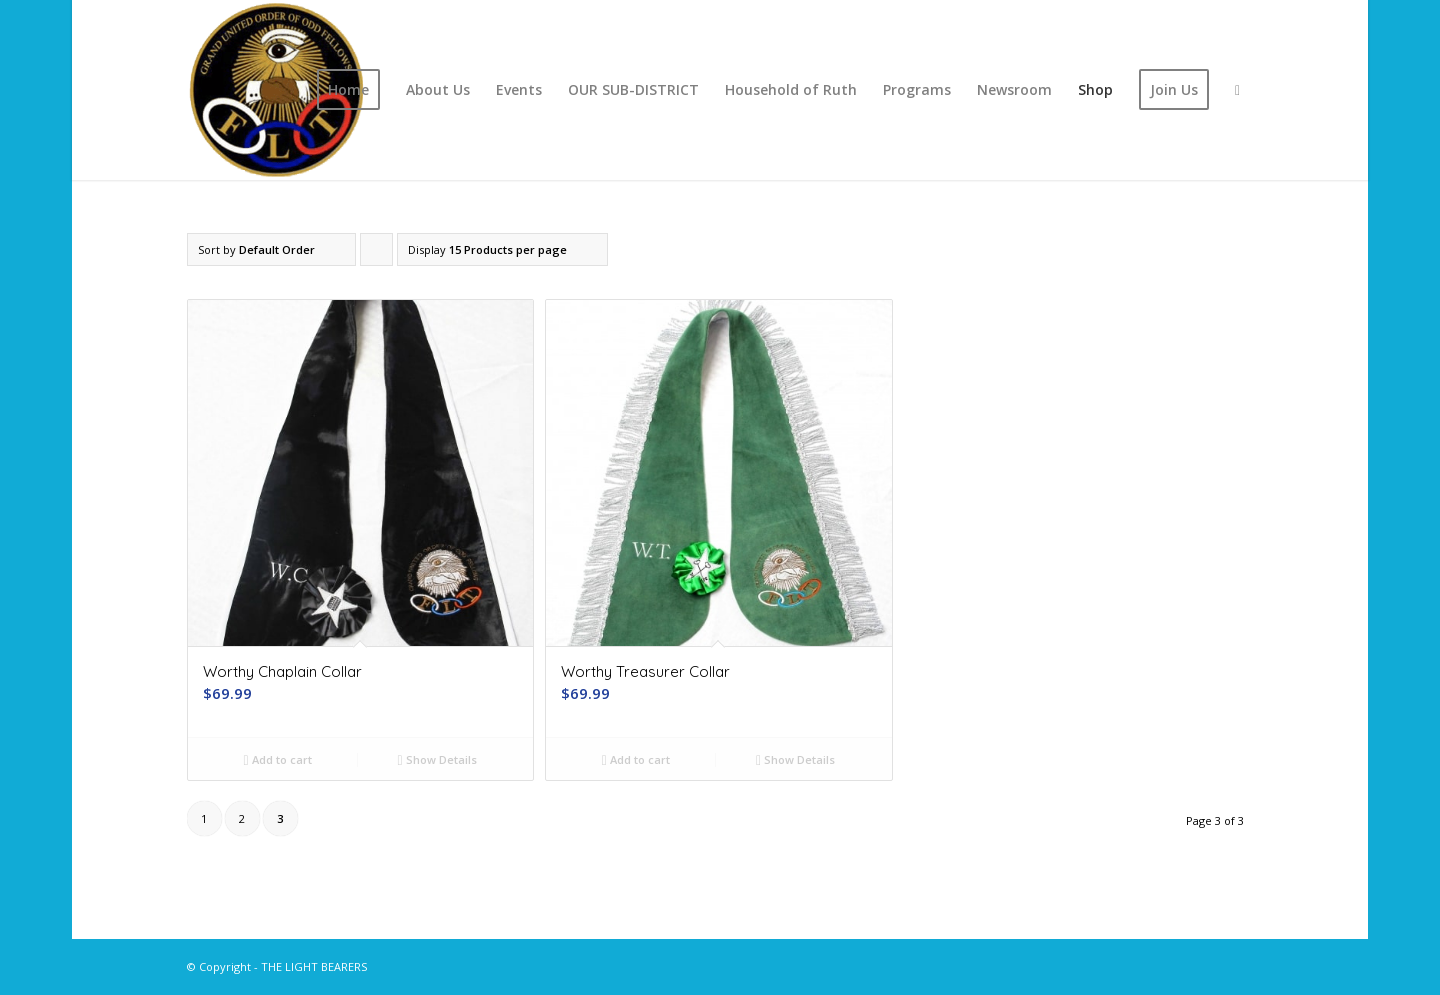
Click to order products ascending (377, 254)
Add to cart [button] (278, 759)
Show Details (437, 759)
